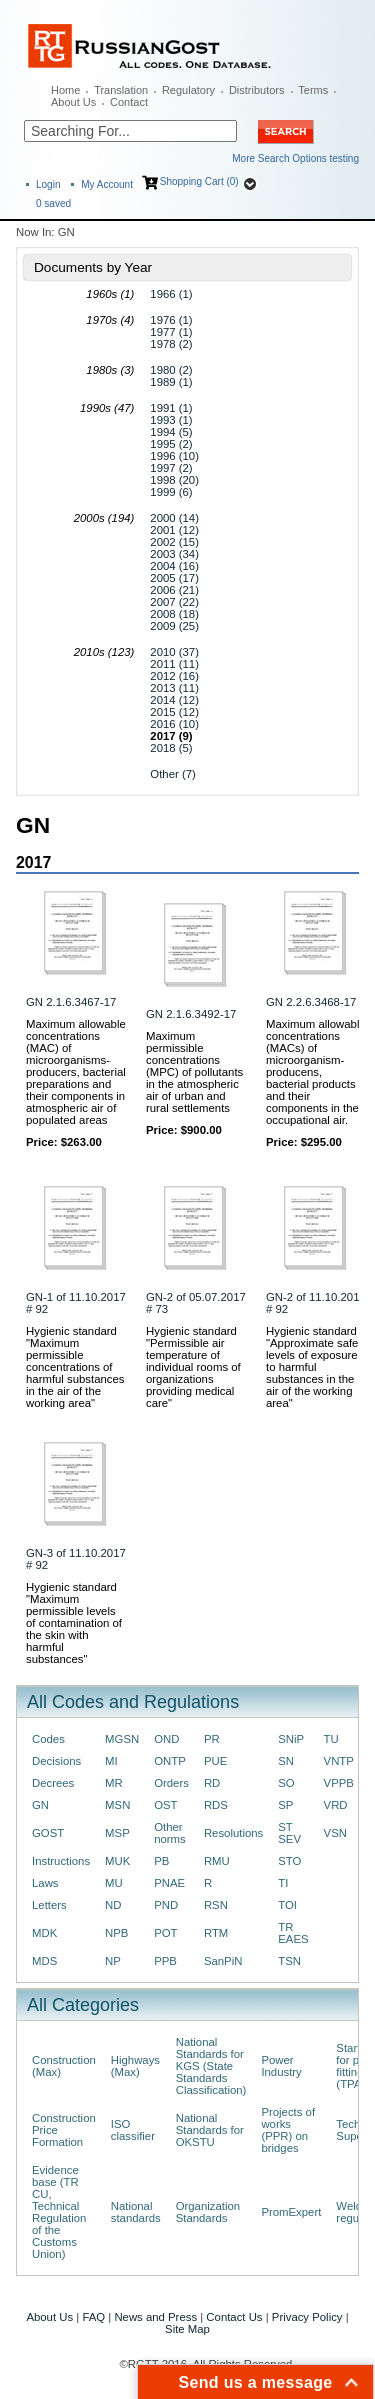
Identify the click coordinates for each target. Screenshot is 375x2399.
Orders (171, 1783)
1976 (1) (171, 320)
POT (165, 1933)
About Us (73, 102)
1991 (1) (171, 408)
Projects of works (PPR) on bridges (288, 2130)
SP (285, 1805)
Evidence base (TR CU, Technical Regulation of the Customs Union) (59, 2212)
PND (166, 1905)
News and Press (155, 2317)
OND (166, 1739)
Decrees (53, 1783)
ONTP (170, 1761)
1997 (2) (171, 468)
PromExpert (291, 2212)
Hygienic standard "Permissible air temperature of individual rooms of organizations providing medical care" (193, 1367)
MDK (44, 1933)
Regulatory (188, 90)
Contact (129, 102)
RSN (216, 1905)
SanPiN (223, 1961)
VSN (335, 1833)
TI (283, 1883)
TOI (287, 1905)
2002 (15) (174, 542)
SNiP (291, 1739)
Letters (49, 1905)
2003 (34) (174, 554)
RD (212, 1783)
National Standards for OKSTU (210, 2130)
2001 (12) (174, 530)
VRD (336, 1805)
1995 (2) (171, 444)
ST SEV (289, 1833)
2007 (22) (174, 602)
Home (65, 90)
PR (212, 1739)
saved (53, 203)
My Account (107, 184)
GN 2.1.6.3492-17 (191, 1014)
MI (111, 1761)
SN (286, 1761)
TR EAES (293, 1933)
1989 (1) (171, 382)
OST (165, 1805)
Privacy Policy (307, 2317)
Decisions (56, 1761)
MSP (117, 1833)
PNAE (169, 1883)
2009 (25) (174, 626)
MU (114, 1883)
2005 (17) (174, 578)
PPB (165, 1961)
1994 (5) (171, 432)
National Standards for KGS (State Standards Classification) (211, 2066)
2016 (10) (174, 724)
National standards (136, 2212)
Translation (121, 90)
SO (286, 1783)
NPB (116, 1933)
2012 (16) (174, 676)
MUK (117, 1861)
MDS (44, 1961)
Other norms (170, 1833)
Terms (313, 90)
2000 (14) (174, 518)
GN (40, 1805)
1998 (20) (174, 480)
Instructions (61, 1861)
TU (331, 1739)
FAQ (93, 2317)
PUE (215, 1761)
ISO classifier (133, 2130)
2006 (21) (174, 590)
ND (113, 1905)
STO (289, 1861)
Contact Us (234, 2317)
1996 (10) (174, 456)
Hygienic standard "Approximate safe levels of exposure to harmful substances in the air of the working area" (312, 1367)
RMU (217, 1861)
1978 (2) (171, 344)
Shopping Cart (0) (199, 181)
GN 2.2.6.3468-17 (311, 1002)
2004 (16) (174, 566)
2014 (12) (174, 700)
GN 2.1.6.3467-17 (71, 1002)
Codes (48, 1739)
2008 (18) (174, 614)
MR (114, 1783)
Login (48, 184)
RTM (216, 1933)
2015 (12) (174, 712)
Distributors (257, 90)
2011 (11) (174, 664)
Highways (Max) (135, 2066)
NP (113, 1961)
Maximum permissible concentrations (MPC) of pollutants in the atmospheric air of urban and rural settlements (194, 1072)
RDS (216, 1805)
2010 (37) (174, 652)
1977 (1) (171, 332)
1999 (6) (171, 492)
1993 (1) (171, 420)
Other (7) (172, 774)
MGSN (122, 1739)
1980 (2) (171, 370)
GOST (48, 1833)
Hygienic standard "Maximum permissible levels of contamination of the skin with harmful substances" (74, 1623)
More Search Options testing (295, 158)
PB (161, 1861)
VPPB (339, 1783)
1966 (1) (171, 294)
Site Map (187, 2329)
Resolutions (233, 1833)
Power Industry (281, 2066)
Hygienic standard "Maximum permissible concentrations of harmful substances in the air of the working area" (75, 1367)
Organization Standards (208, 2212)
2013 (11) (174, 688)
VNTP (339, 1761)
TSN (289, 1961)
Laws (45, 1883)
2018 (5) (171, 748)
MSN (117, 1805)
